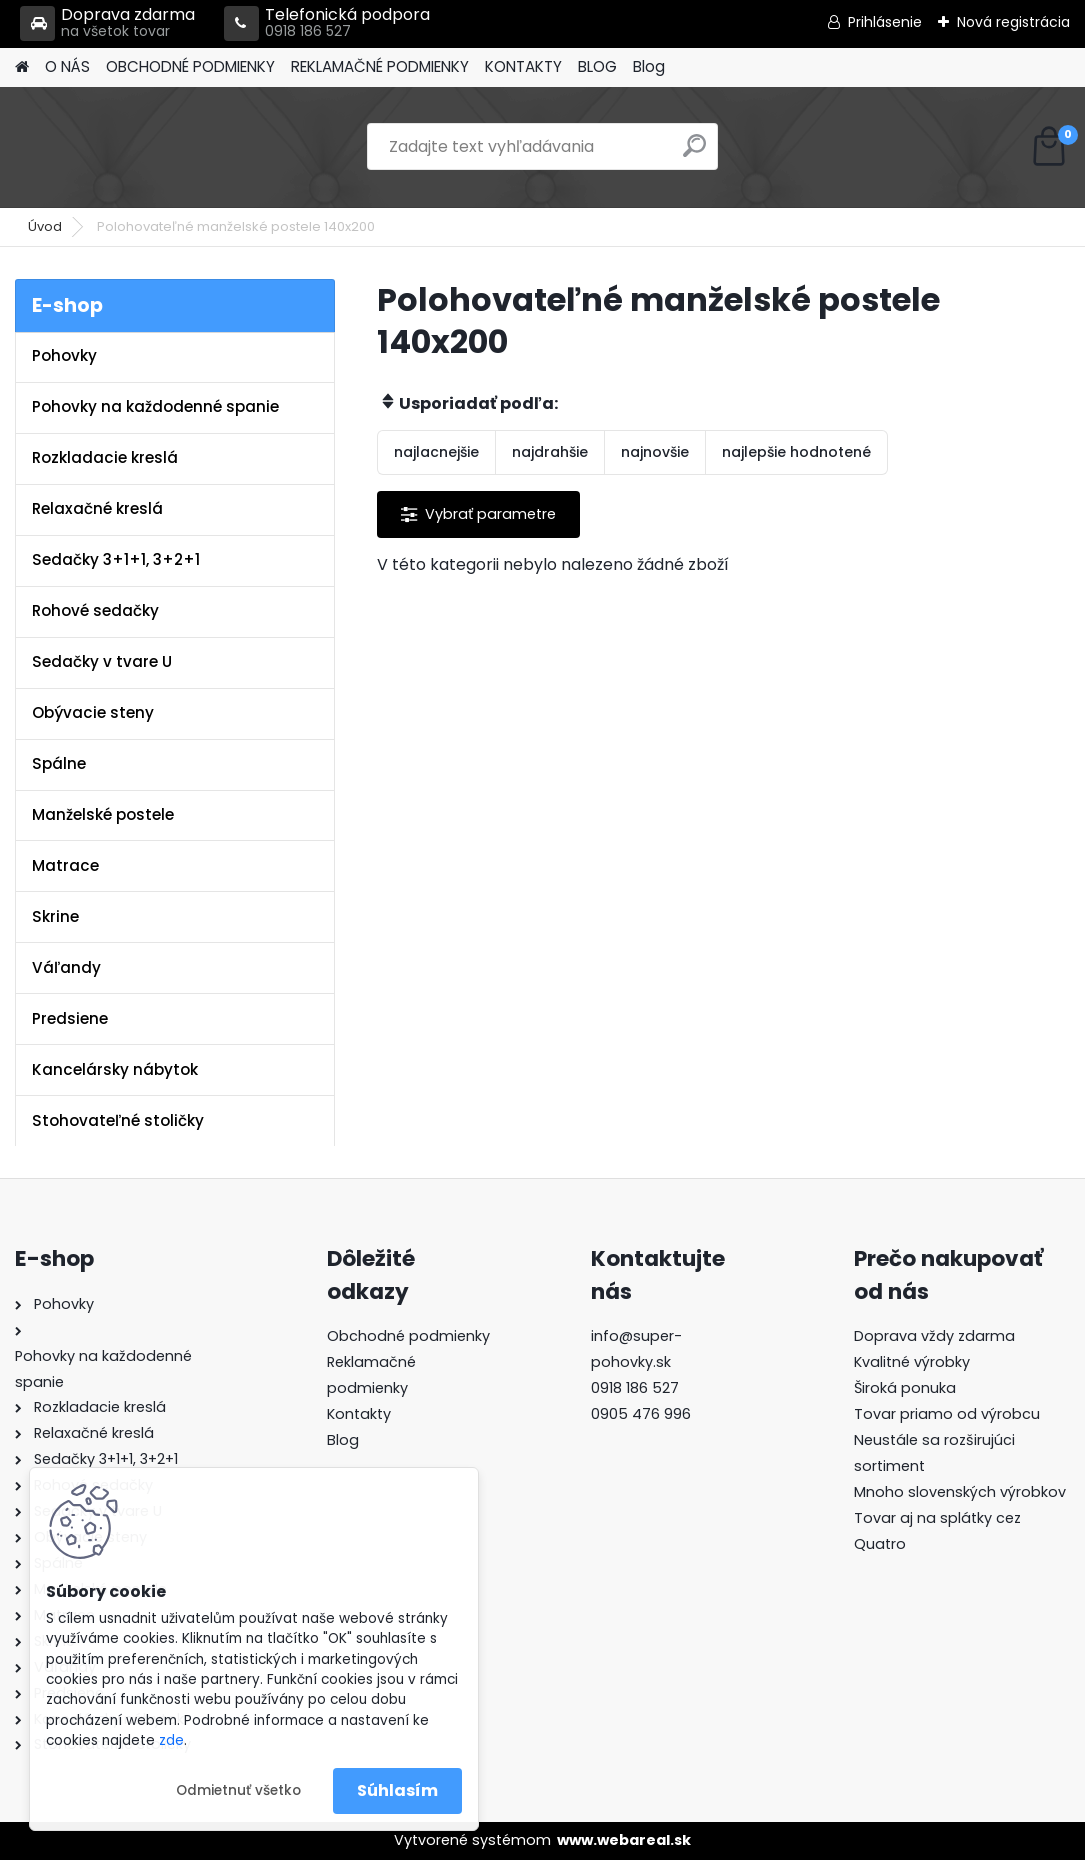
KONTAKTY (523, 66)
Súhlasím (397, 1790)
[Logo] (152, 147)
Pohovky (64, 355)
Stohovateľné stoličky (118, 1120)
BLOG (597, 66)
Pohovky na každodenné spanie (155, 406)
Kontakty (359, 1414)
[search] (694, 153)
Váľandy (66, 967)
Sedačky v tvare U (102, 661)
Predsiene (70, 1018)
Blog (649, 66)
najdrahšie (550, 452)
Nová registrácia (1013, 22)
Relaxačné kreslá (97, 508)
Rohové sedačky (95, 610)
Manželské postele (103, 814)
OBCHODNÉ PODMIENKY (190, 66)
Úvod (45, 226)
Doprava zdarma (107, 23)
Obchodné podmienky (408, 1336)
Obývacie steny (93, 712)
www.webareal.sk (624, 1840)
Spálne (59, 763)
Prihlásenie (885, 22)
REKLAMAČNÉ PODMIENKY (380, 66)
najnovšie (655, 452)
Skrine (55, 916)
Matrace (65, 865)
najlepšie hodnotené (796, 452)
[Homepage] (22, 67)
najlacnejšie (436, 452)
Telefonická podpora (327, 23)
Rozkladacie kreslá (105, 457)
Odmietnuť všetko (238, 1790)
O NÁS (67, 66)
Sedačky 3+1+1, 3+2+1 (116, 559)
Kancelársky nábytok (115, 1069)
